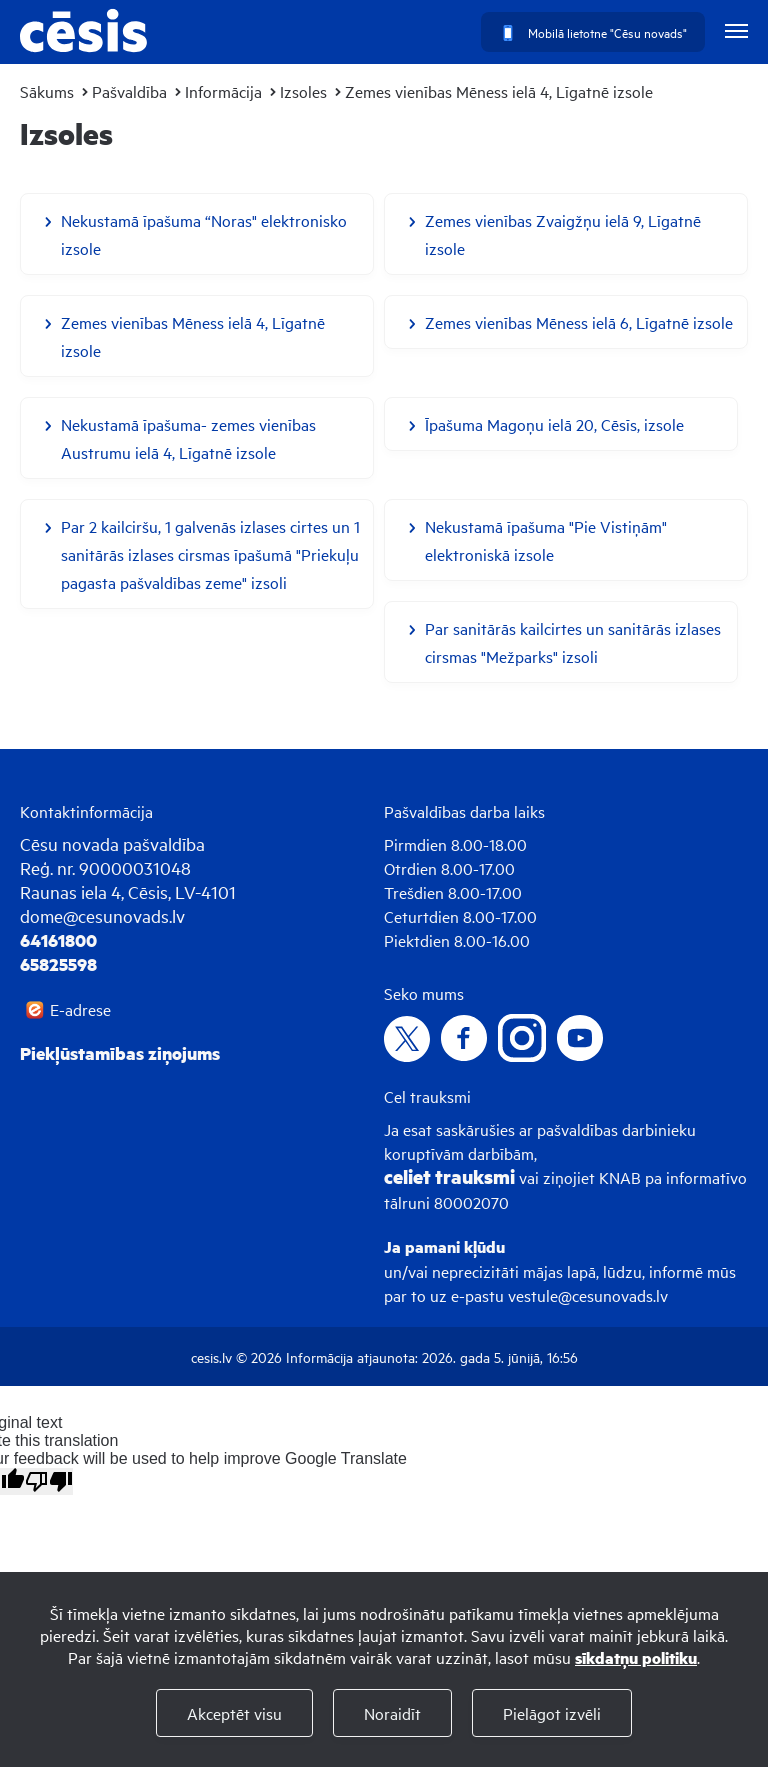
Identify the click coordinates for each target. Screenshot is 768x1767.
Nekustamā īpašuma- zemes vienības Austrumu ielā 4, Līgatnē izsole (188, 438)
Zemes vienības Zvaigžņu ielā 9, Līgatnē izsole (563, 234)
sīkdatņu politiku (636, 1657)
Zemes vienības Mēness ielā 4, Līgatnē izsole (499, 91)
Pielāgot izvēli (552, 1713)
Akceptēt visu (234, 1713)
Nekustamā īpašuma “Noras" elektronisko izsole (204, 234)
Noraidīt (392, 1713)
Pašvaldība (129, 91)
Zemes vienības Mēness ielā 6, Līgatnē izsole (579, 322)
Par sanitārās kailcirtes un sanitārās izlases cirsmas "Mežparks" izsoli (573, 642)
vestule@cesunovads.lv (588, 1295)
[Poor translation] (49, 1481)
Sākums (47, 91)
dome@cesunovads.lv (102, 915)
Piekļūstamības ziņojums (120, 1053)
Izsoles (303, 91)
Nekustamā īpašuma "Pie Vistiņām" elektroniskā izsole (546, 540)
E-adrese (80, 1009)
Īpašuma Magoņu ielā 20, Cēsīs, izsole (554, 424)
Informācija (223, 91)
